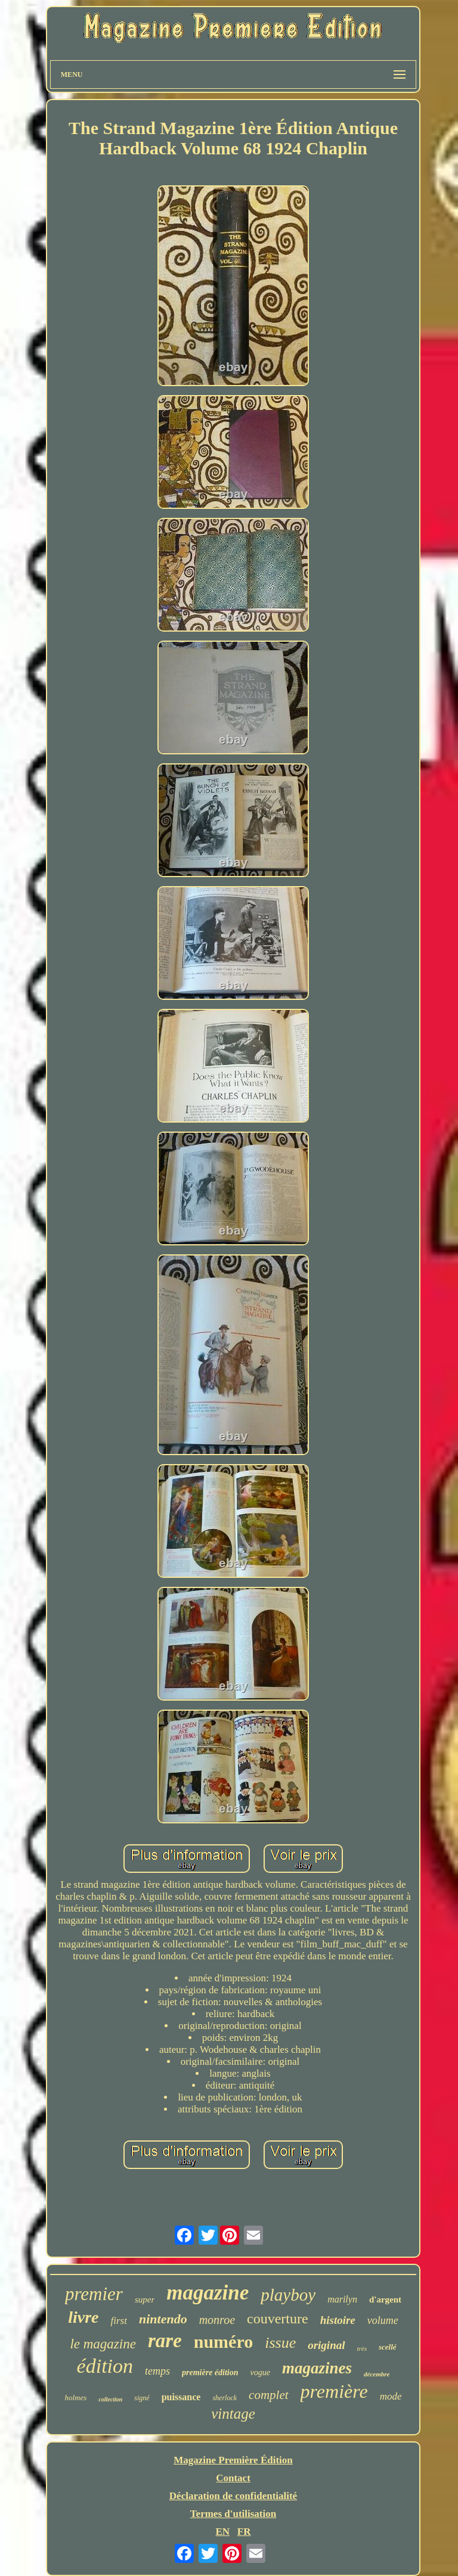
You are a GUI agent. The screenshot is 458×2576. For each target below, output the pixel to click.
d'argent (385, 2299)
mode (391, 2396)
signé (141, 2398)
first (119, 2320)
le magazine (103, 2343)
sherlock (224, 2398)
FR (244, 2531)
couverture (277, 2318)
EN (222, 2531)
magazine (207, 2292)
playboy (288, 2294)
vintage (233, 2414)
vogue (260, 2372)
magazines (317, 2368)
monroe (217, 2319)
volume (382, 2320)
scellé (388, 2346)
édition (105, 2366)
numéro (223, 2341)
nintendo (163, 2318)
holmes (75, 2397)
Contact (233, 2478)
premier (94, 2293)
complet (268, 2395)
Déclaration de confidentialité (233, 2496)
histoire (337, 2320)
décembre (376, 2374)
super (144, 2299)
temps (157, 2371)
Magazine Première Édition (233, 2460)
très (362, 2348)
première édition (210, 2372)
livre (83, 2317)
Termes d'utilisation (233, 2513)
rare (165, 2340)
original (326, 2345)
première (334, 2391)
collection (110, 2399)
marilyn (342, 2299)
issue (280, 2342)
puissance (181, 2397)
